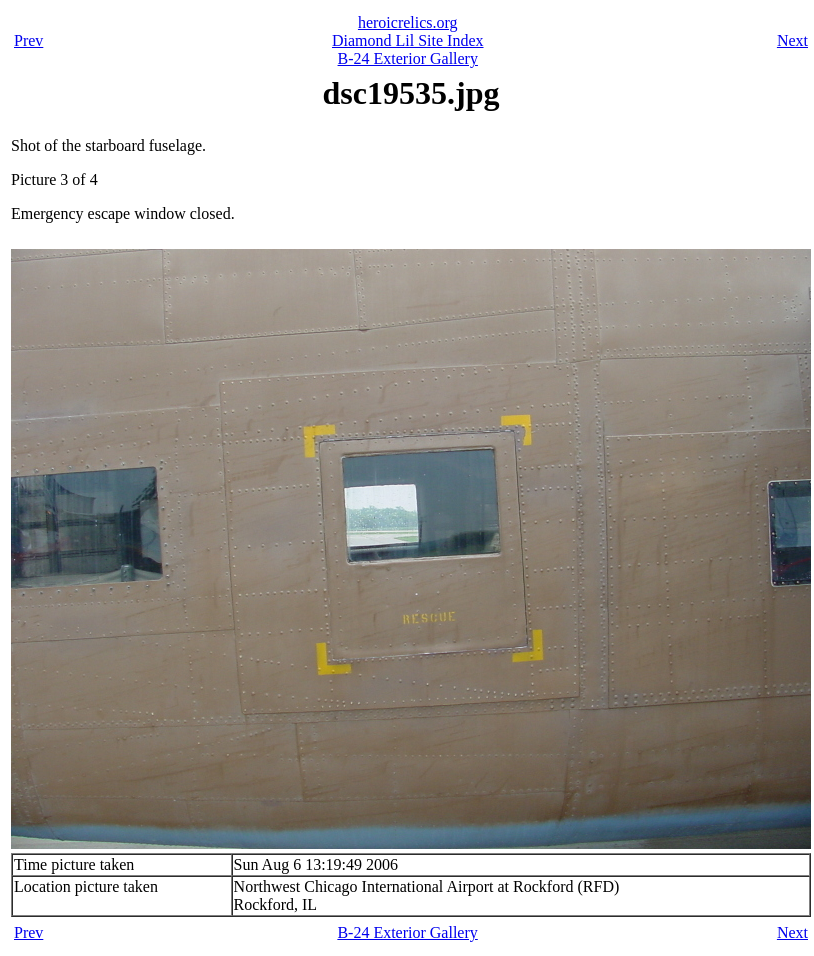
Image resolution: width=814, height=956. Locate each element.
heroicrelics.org (408, 22)
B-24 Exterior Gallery (408, 58)
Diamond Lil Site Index (408, 40)
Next (792, 40)
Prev (28, 40)
